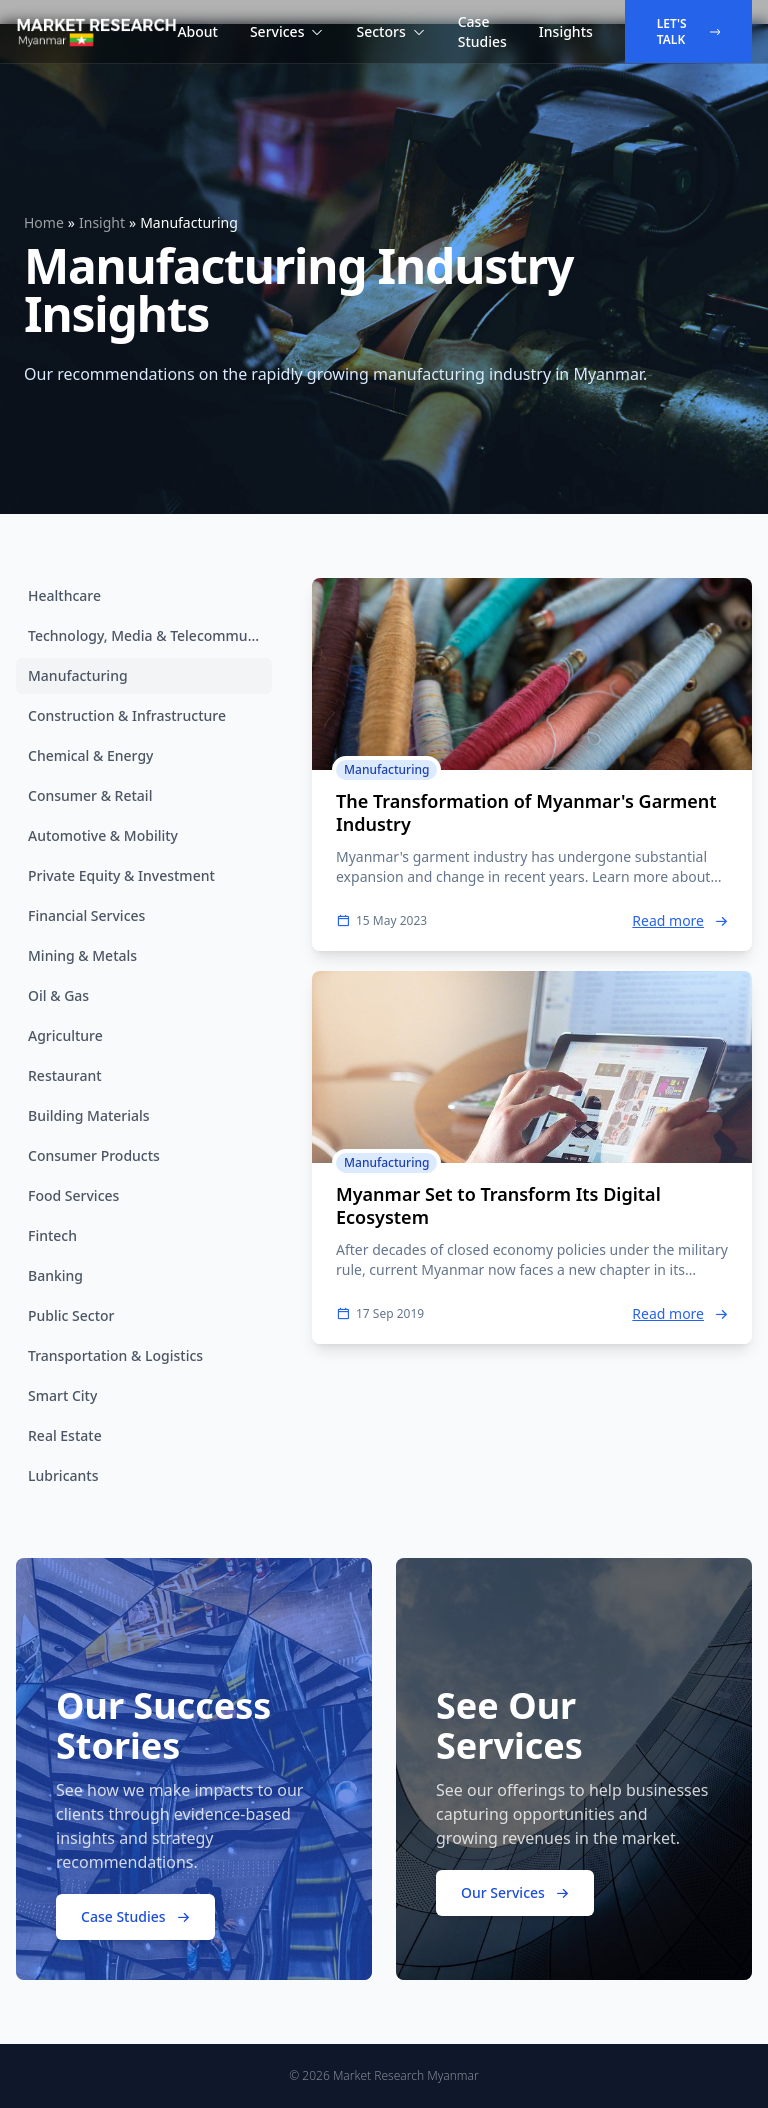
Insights (566, 31)
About (197, 31)
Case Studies (482, 31)
